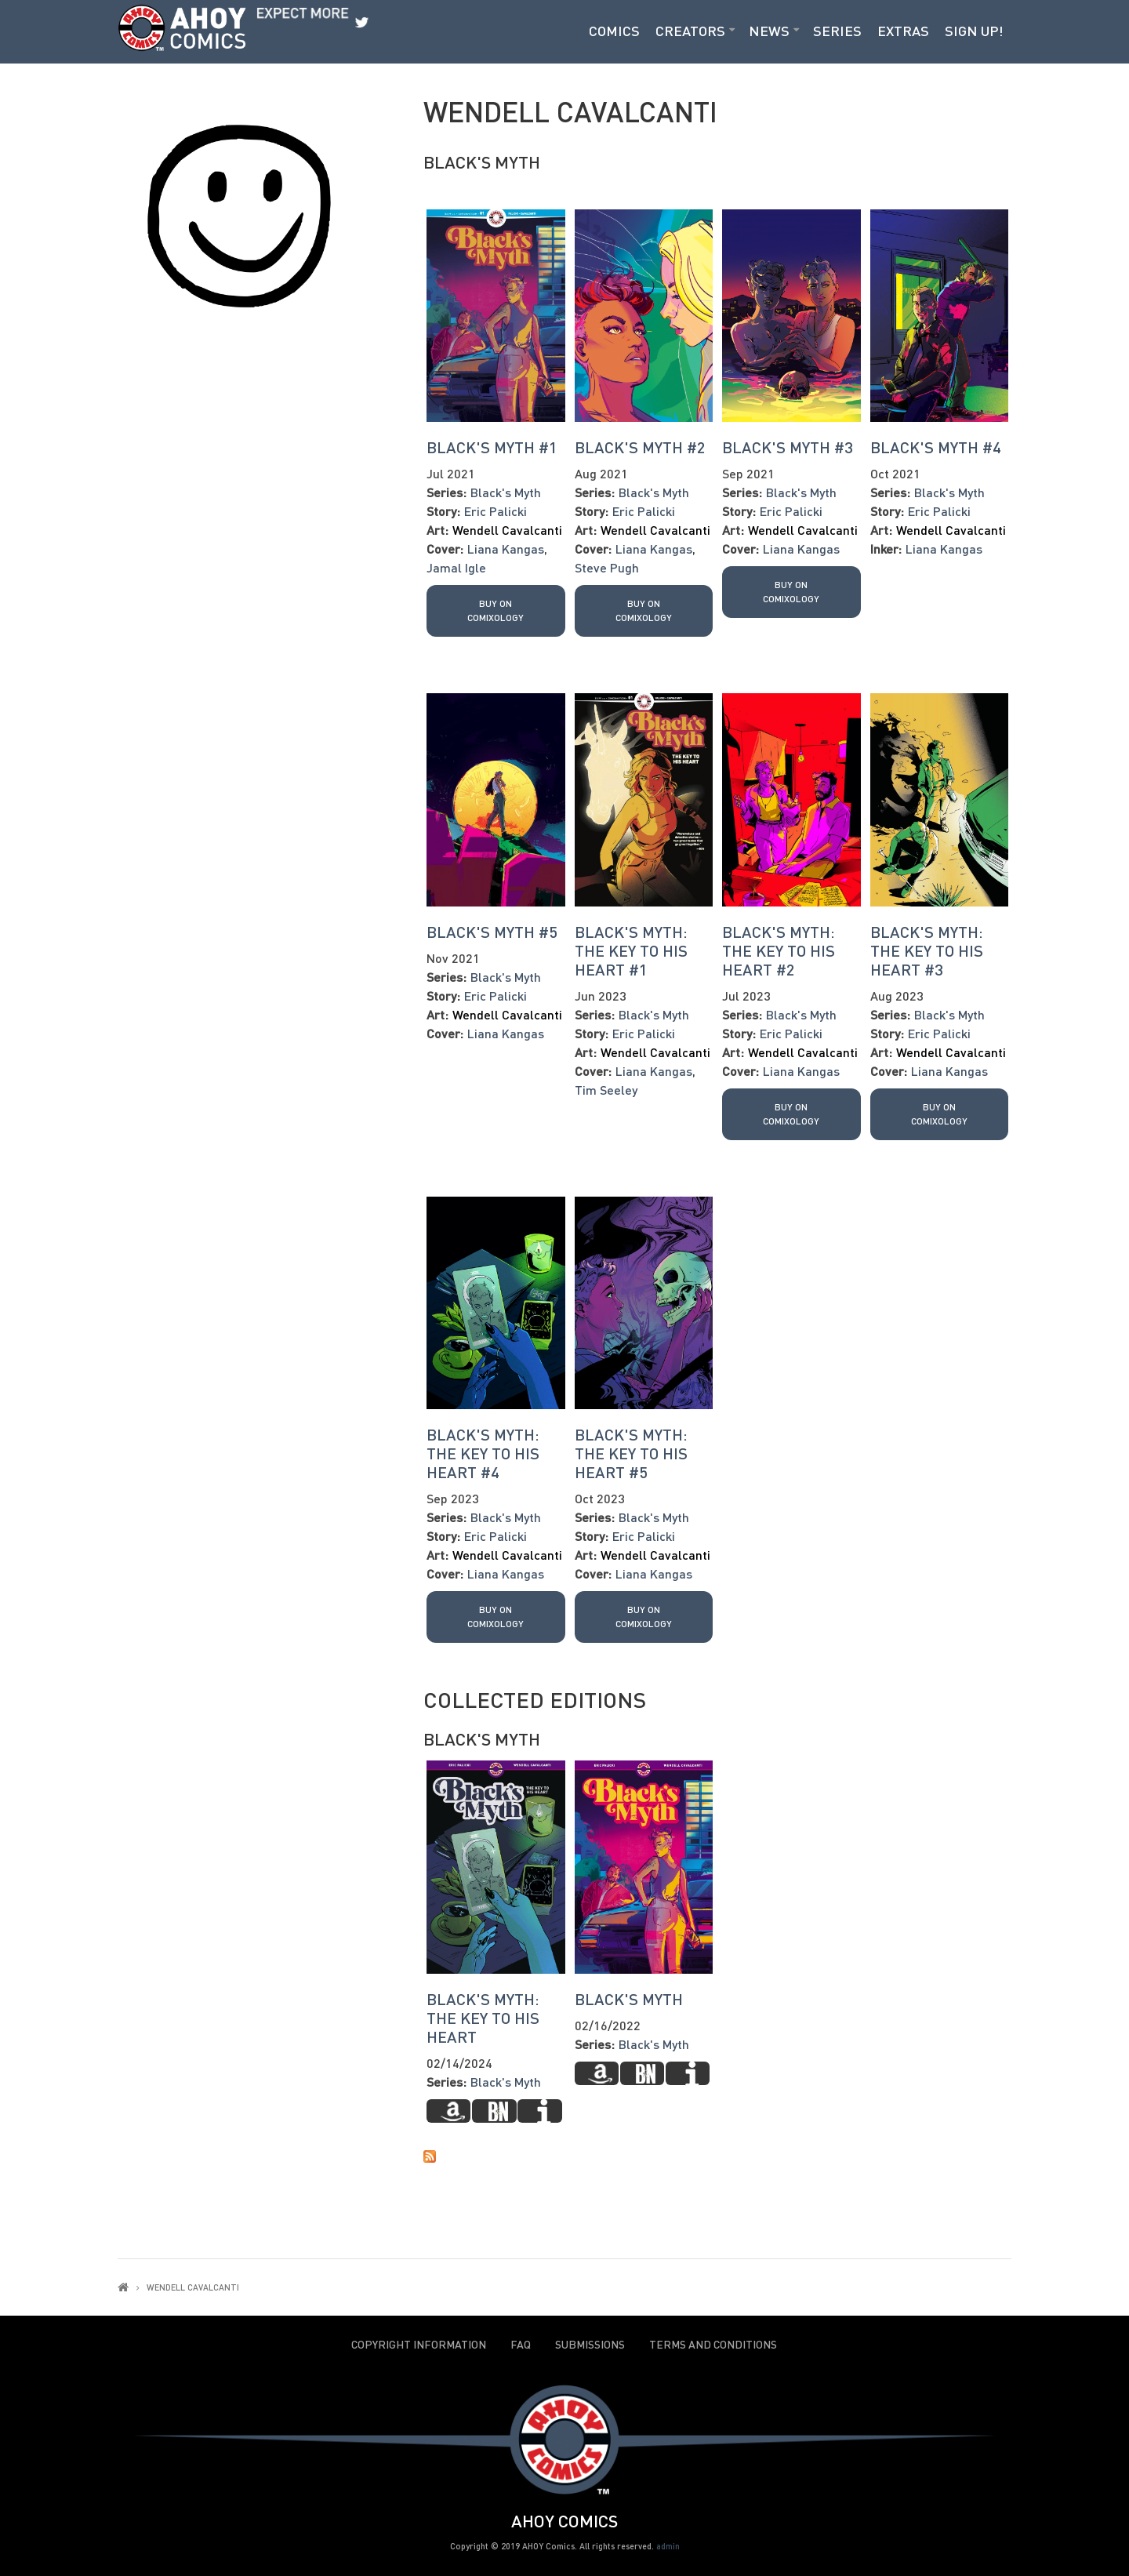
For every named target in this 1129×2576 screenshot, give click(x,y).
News (769, 30)
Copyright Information (418, 2344)
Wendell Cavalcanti (507, 529)
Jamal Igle (456, 567)
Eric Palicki (495, 510)
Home (123, 2287)
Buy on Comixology (495, 610)
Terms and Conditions (713, 2344)
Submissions (590, 2344)
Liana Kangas (505, 548)
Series (837, 30)
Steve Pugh (607, 567)
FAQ (520, 2344)
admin (668, 2546)
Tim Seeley (606, 1089)
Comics (614, 30)
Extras (903, 30)
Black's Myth (481, 162)
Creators (690, 30)
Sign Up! (974, 30)
